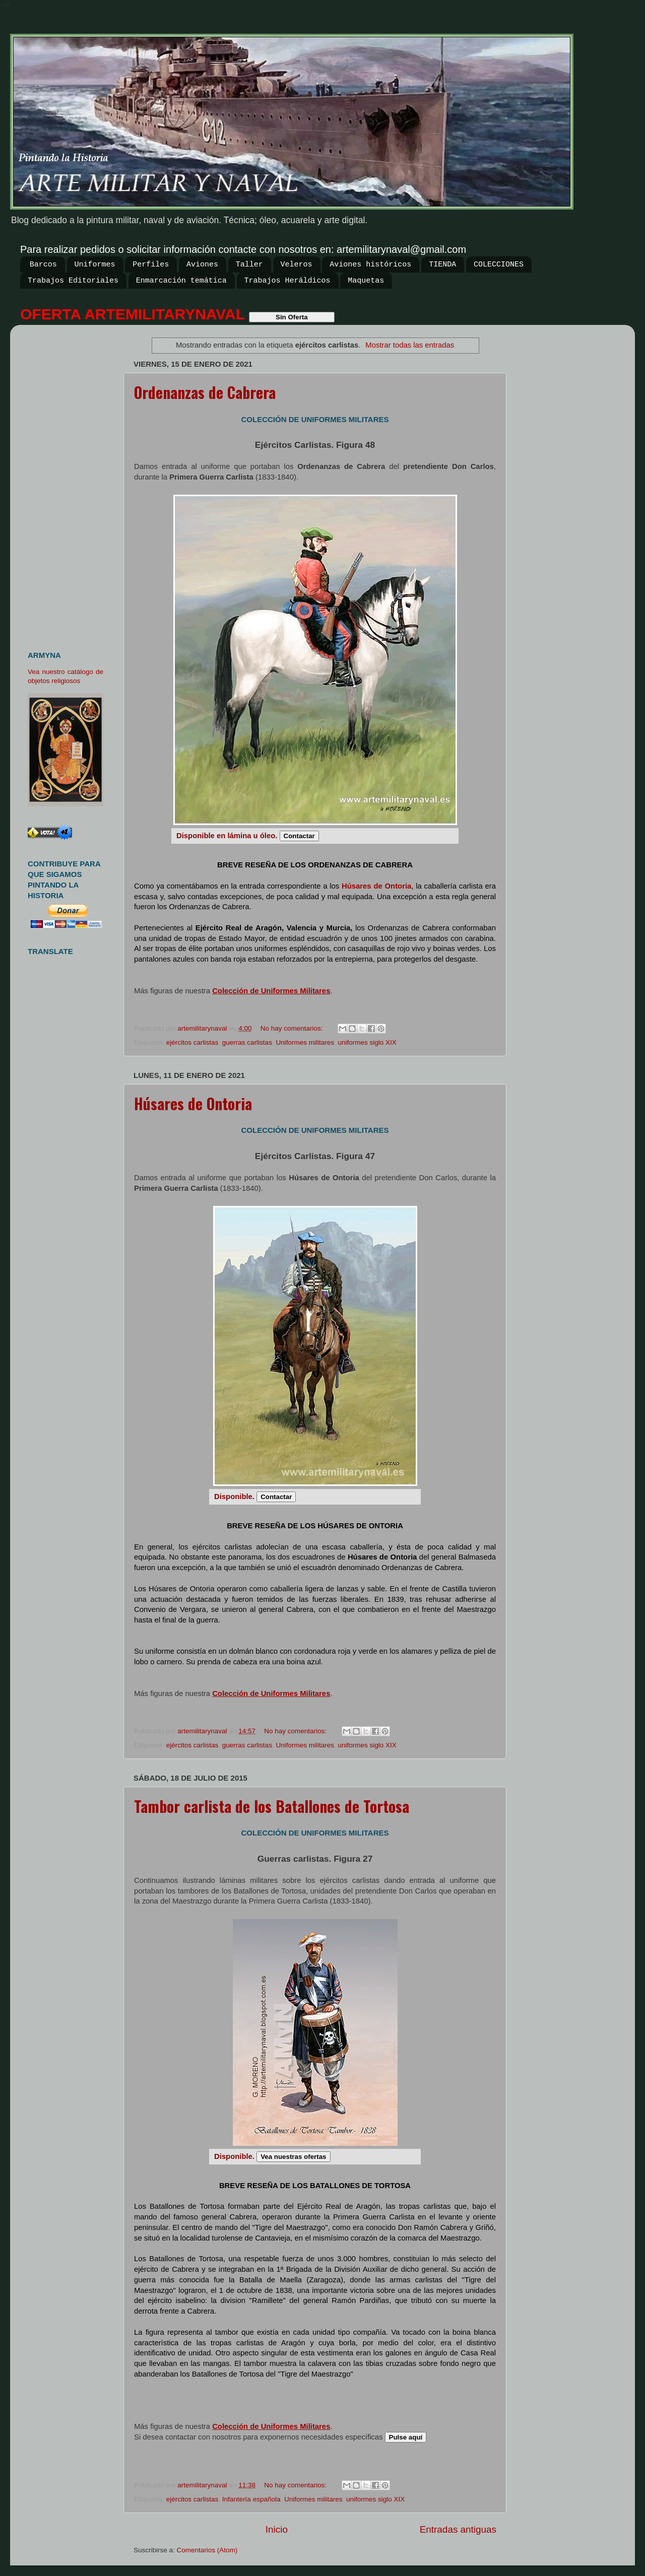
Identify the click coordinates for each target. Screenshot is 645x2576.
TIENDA (442, 264)
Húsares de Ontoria (193, 1103)
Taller (249, 264)
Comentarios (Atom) (207, 2550)
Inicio (277, 2529)
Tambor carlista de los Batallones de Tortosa (271, 1806)
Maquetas (366, 281)
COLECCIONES (499, 264)
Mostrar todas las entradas (409, 345)
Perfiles (151, 264)
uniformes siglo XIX (367, 1042)
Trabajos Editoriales (73, 281)
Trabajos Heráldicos (287, 281)
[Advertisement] (69, 483)
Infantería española (251, 2499)
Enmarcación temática (181, 281)
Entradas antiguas (458, 2529)
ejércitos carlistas (192, 1042)
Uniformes (95, 264)
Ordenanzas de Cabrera (205, 392)
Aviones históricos (370, 264)
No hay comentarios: (293, 1028)
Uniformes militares (305, 1042)
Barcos (43, 264)
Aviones (202, 264)
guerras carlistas (247, 1042)
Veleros (296, 264)
